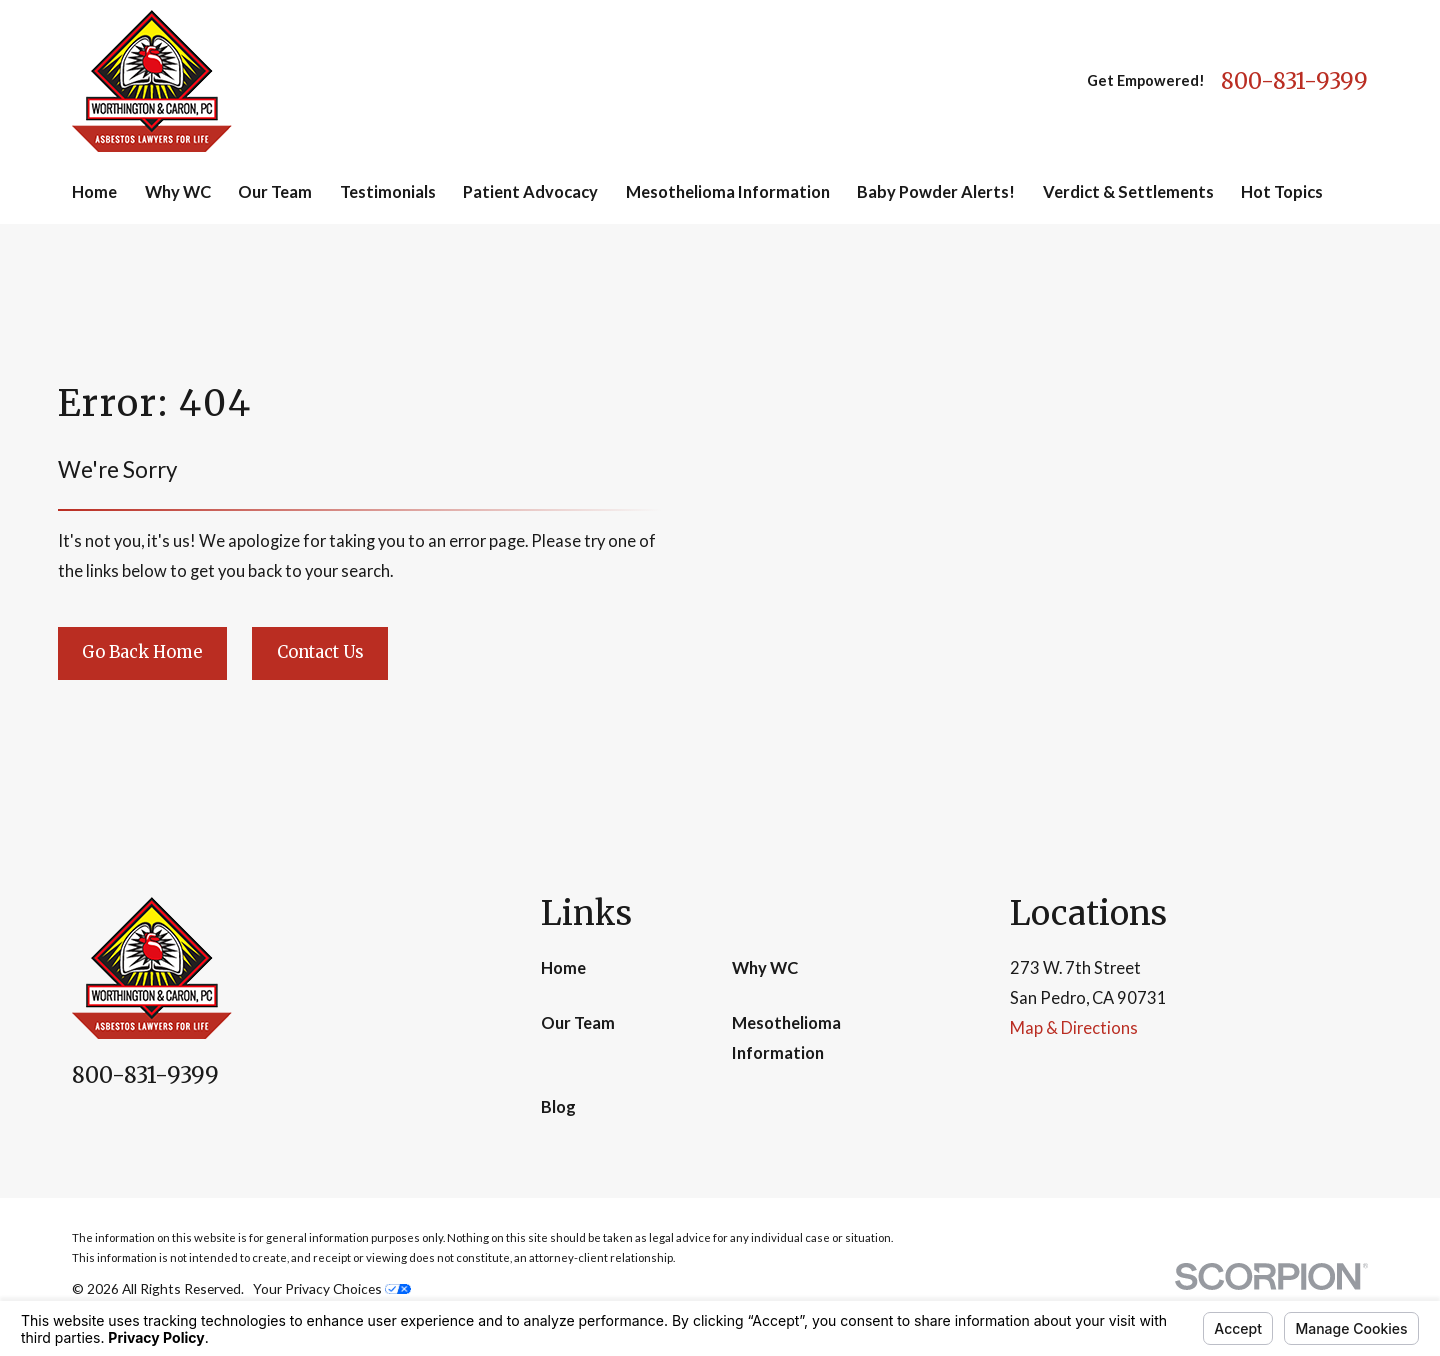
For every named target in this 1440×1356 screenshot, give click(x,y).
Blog (558, 1107)
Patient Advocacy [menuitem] (530, 192)
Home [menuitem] (94, 192)
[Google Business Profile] (131, 1128)
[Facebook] (83, 1128)
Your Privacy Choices (332, 1288)
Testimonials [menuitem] (388, 192)
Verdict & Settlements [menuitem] (1128, 192)
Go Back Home (142, 652)
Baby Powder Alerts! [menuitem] (936, 192)
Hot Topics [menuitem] (1282, 192)
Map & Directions (1074, 1028)
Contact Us (320, 652)
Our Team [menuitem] (275, 192)
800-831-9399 (1294, 81)
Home (563, 968)
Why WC (765, 968)
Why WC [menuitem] (178, 192)
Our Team (578, 1023)
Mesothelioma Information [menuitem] (728, 192)
